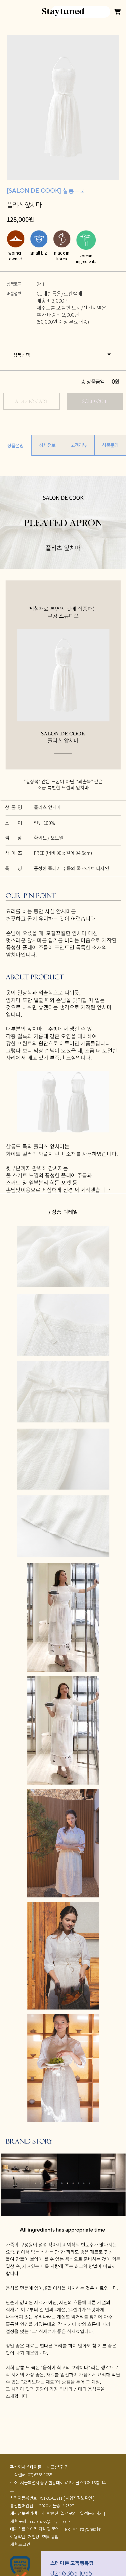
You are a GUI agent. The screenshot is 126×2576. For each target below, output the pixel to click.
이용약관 (17, 2536)
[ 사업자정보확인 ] (79, 2498)
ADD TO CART (31, 401)
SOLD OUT (94, 401)
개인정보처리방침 (43, 2536)
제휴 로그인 (20, 2544)
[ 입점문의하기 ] (91, 2513)
